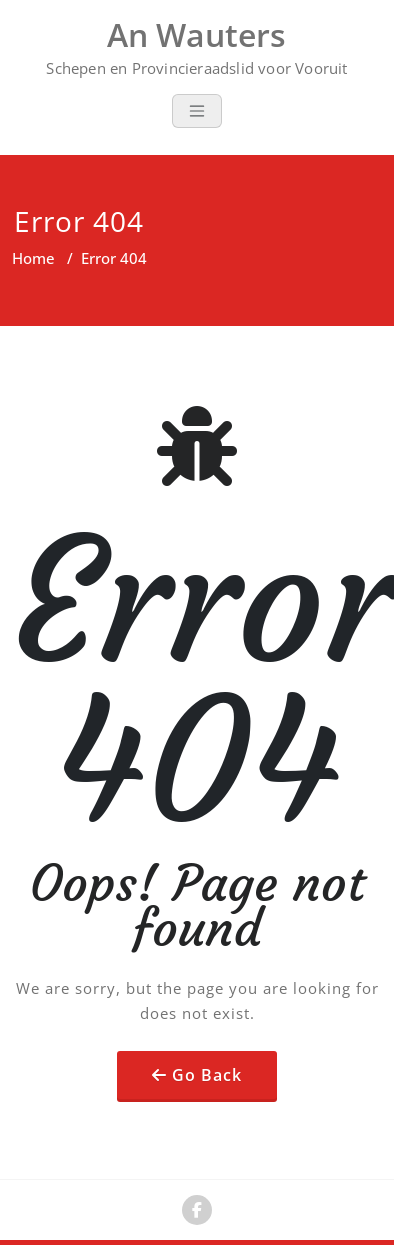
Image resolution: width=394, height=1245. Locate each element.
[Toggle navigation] (197, 111)
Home (33, 258)
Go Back (207, 1075)
